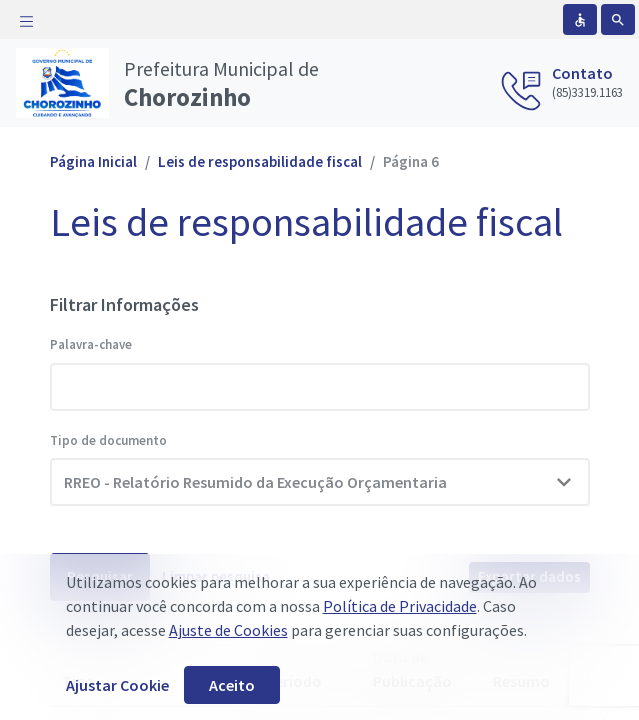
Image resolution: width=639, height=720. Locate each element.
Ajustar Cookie (117, 685)
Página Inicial (93, 161)
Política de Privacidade (400, 606)
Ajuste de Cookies (228, 630)
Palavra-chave (91, 344)
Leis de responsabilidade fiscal (260, 161)
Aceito (232, 685)
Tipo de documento (108, 440)
